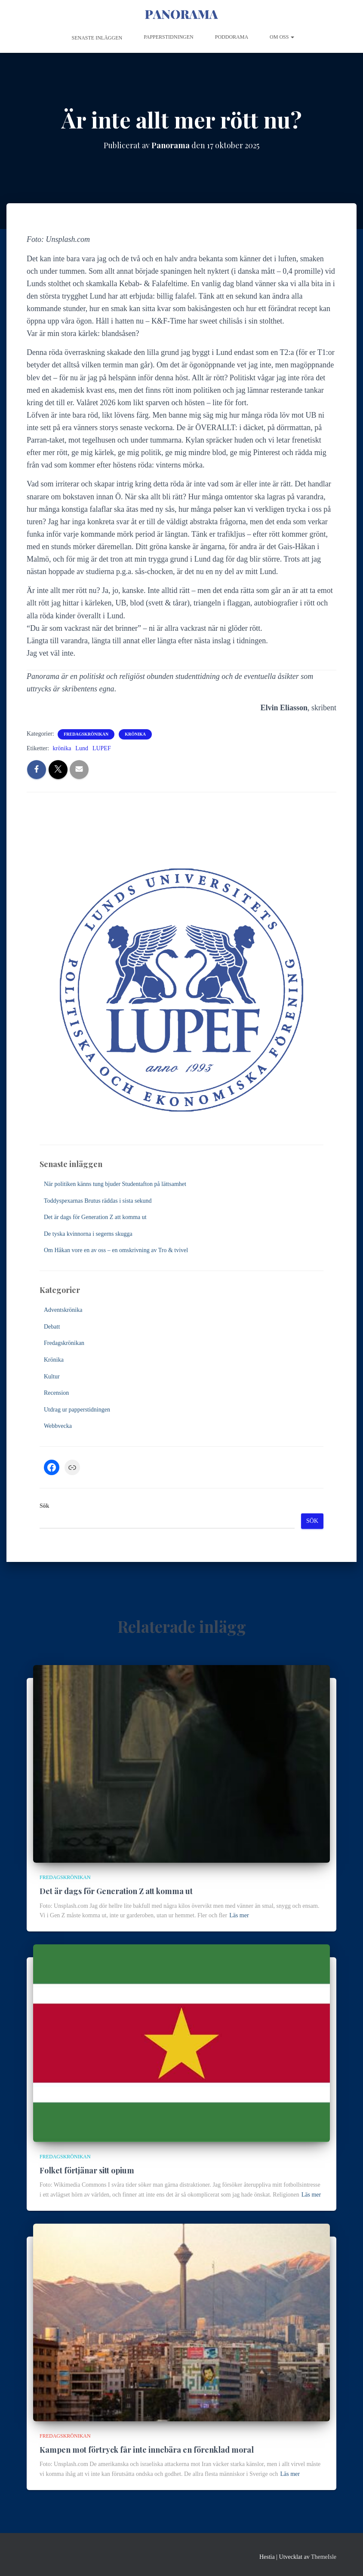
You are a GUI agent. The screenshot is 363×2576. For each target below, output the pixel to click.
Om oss (282, 37)
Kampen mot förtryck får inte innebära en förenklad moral (147, 2450)
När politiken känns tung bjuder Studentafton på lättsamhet (115, 1184)
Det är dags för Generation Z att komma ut (95, 1217)
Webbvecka (58, 1426)
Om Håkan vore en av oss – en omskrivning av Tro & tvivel (116, 1250)
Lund (81, 748)
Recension (56, 1393)
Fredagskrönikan (86, 734)
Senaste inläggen (97, 38)
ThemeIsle (323, 2557)
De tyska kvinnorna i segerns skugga (88, 1234)
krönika (62, 748)
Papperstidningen (169, 37)
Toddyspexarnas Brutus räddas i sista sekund (98, 1201)
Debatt (52, 1326)
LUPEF (101, 748)
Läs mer (239, 1915)
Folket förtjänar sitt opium (87, 2170)
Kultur (52, 1376)
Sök (44, 1506)
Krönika (135, 734)
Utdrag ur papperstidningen (77, 1409)
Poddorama (231, 37)
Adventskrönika (63, 1310)
